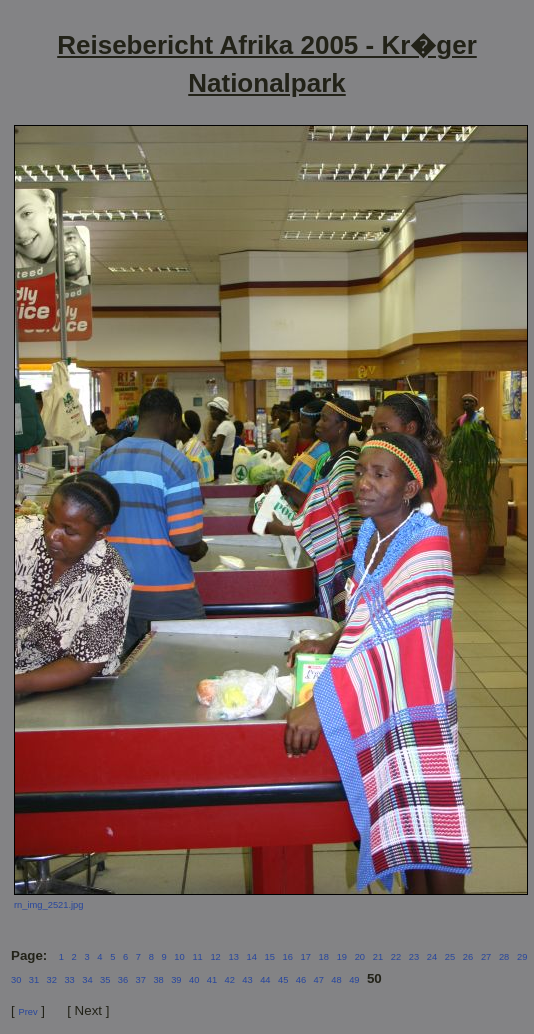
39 (176, 980)
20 (360, 957)
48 (336, 980)
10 (179, 957)
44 (265, 980)
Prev (27, 1012)
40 (194, 980)
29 (522, 957)
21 (378, 957)
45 (283, 980)
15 (270, 957)
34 (87, 980)
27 (486, 957)
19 (342, 957)
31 (34, 980)
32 (52, 980)
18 (324, 957)
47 (319, 980)
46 (301, 980)
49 (354, 980)
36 (123, 980)
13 (233, 957)
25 (450, 957)
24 (432, 957)
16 (288, 957)
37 (141, 980)
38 (158, 980)
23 (414, 957)
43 (247, 980)
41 (212, 980)
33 (69, 980)
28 (504, 957)
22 (396, 957)
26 (468, 957)
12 (215, 957)
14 (251, 957)
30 (16, 980)
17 (306, 957)
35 (105, 980)
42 (230, 980)
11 (197, 957)
